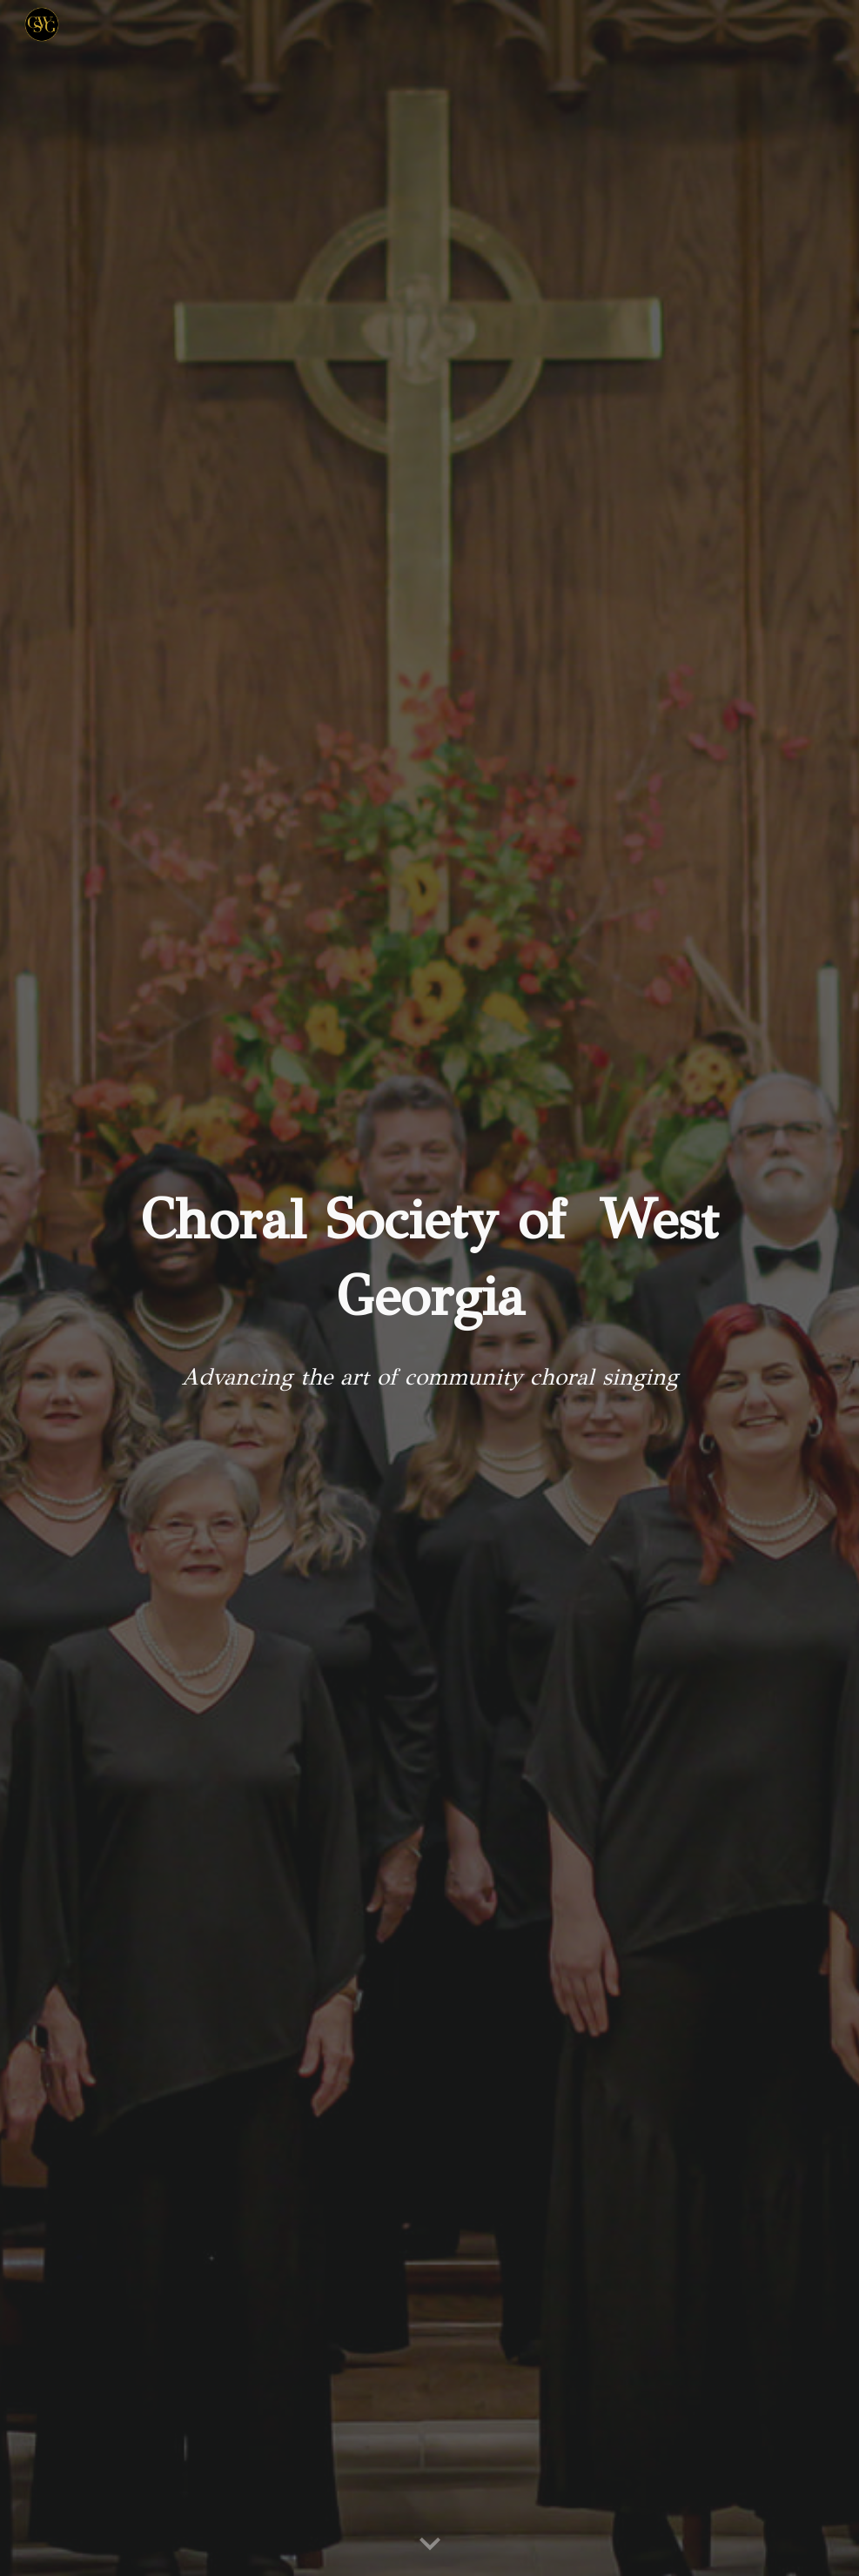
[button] (430, 2545)
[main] (429, 1259)
